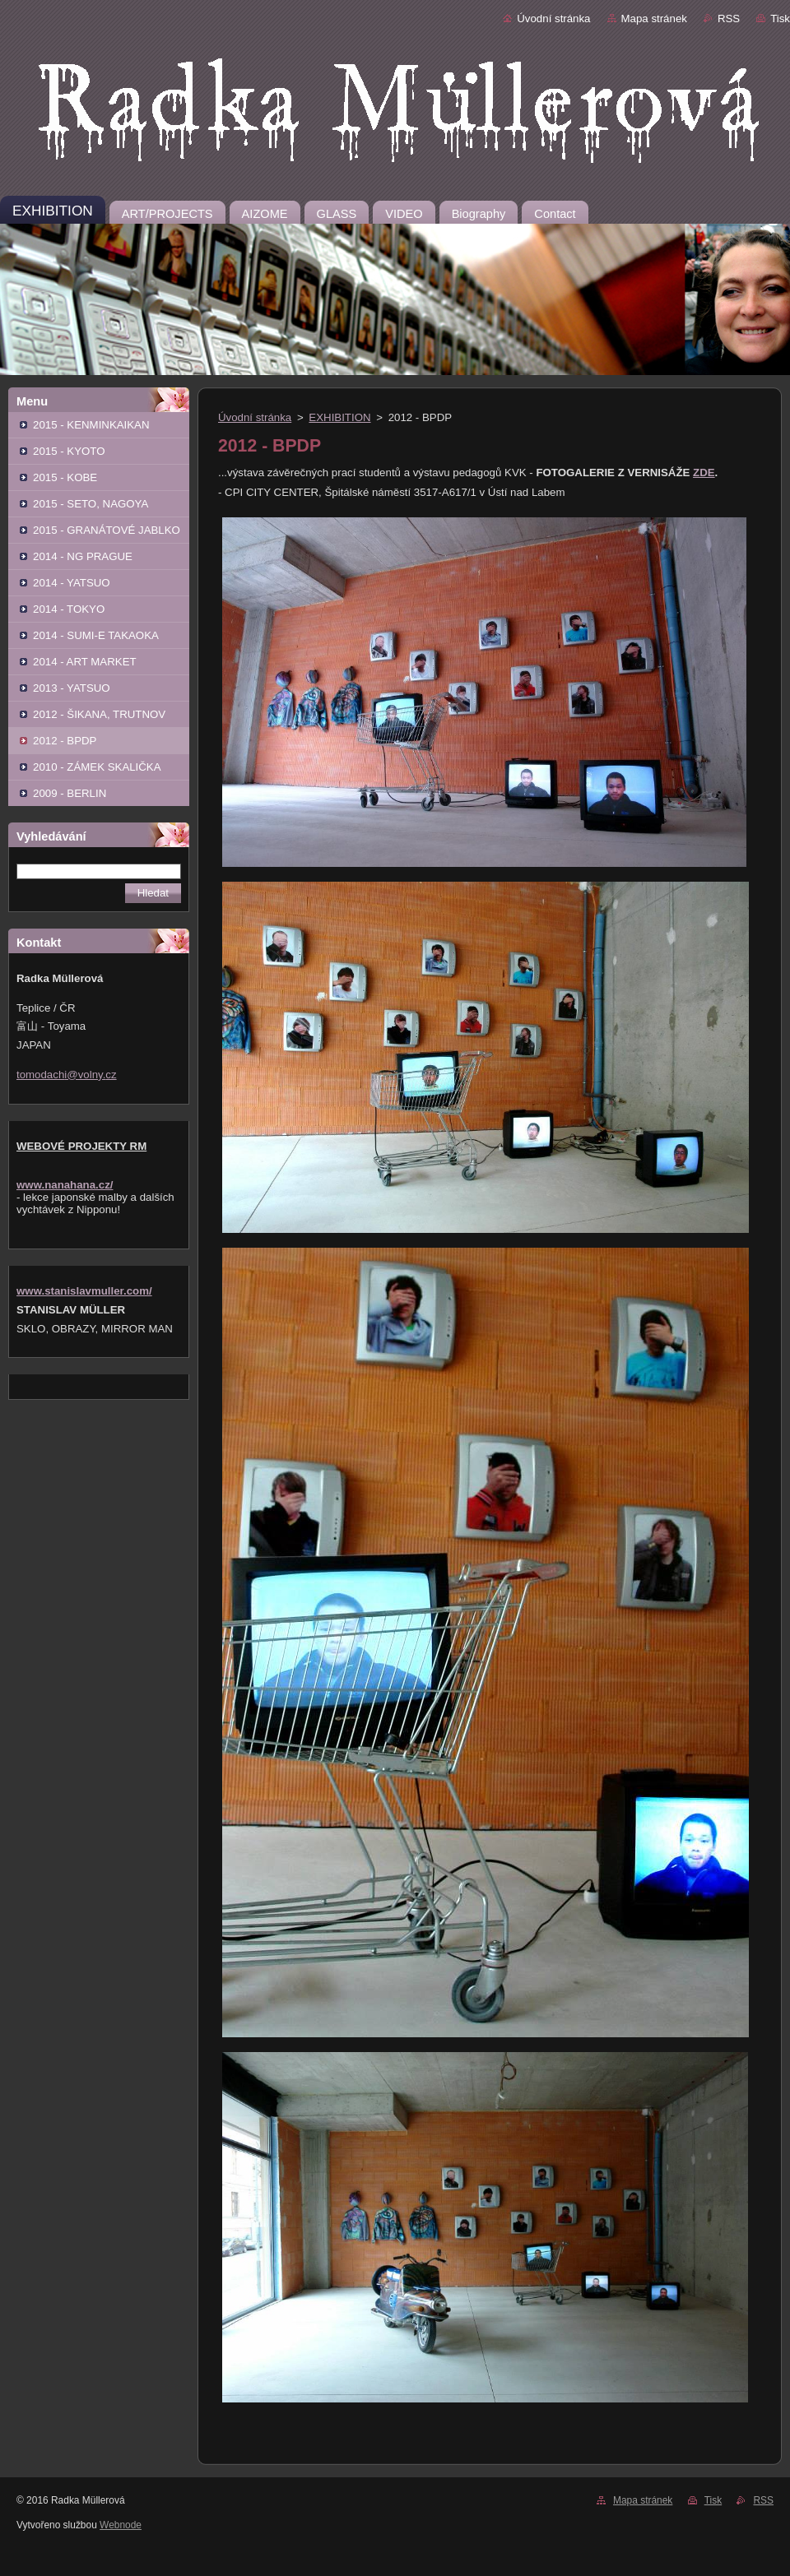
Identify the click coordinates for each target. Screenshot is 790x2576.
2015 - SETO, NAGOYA (90, 504)
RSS (729, 18)
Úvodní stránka (553, 18)
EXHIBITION (339, 417)
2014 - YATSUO (71, 583)
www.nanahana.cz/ (64, 1185)
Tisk (780, 18)
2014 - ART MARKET (85, 662)
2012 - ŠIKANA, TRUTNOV (99, 714)
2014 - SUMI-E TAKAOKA (96, 635)
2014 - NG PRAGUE (82, 556)
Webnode (121, 2525)
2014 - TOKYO (69, 609)
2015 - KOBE (65, 477)
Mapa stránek (654, 18)
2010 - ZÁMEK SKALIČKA (97, 767)
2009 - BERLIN (69, 793)
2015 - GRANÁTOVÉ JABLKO (106, 530)
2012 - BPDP (64, 740)
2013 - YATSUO (71, 688)
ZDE (704, 472)
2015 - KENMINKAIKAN (91, 425)
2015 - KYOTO (69, 451)
